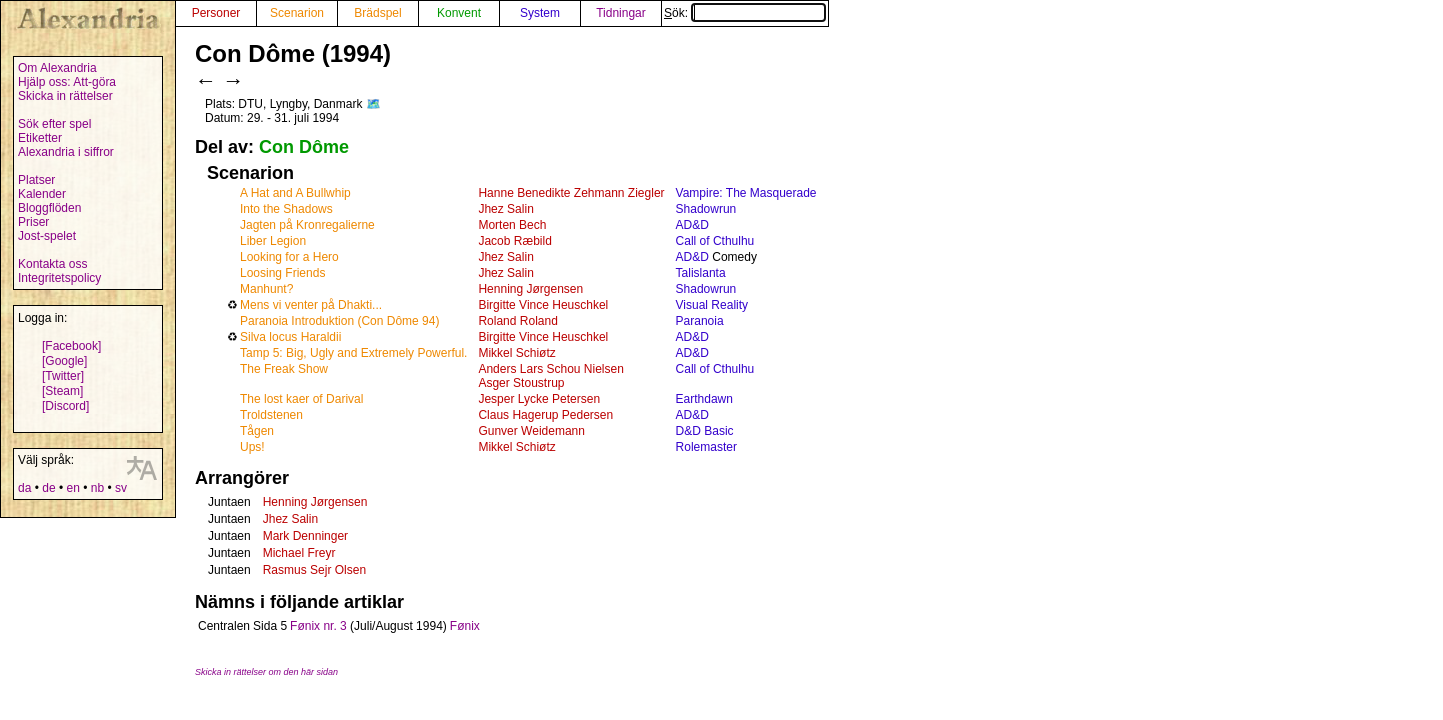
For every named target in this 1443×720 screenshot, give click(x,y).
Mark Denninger (305, 536)
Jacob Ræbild (514, 241)
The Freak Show (284, 369)
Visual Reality (712, 305)
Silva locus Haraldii (290, 337)
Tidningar (621, 13)
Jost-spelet (47, 236)
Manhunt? (266, 289)
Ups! (252, 447)
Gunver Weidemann (531, 431)
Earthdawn (704, 399)
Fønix (465, 626)
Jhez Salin (505, 209)
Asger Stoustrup (521, 383)
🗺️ (373, 104)
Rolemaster (706, 447)
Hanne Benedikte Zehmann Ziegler (571, 193)
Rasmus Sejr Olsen (314, 570)
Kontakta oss (52, 264)
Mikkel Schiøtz (516, 353)
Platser (36, 180)
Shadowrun (706, 209)
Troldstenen (271, 415)
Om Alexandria (57, 68)
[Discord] (65, 406)
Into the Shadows (286, 209)
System (540, 13)
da (24, 488)
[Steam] (62, 391)
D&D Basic (705, 431)
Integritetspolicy (59, 278)
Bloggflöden (49, 208)
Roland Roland (517, 321)
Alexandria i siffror (66, 152)
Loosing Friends (282, 273)
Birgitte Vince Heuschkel (543, 305)
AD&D (692, 225)
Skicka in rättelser (65, 96)
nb (97, 488)
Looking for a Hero (289, 257)
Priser (33, 222)
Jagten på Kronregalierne (307, 225)
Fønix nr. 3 (318, 626)
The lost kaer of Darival (301, 399)
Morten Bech (512, 225)
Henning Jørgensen (530, 289)
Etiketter (40, 138)
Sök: (745, 13)
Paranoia (700, 321)
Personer (216, 13)
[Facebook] (71, 346)
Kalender (42, 194)
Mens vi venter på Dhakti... (311, 305)
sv (121, 488)
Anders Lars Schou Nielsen (550, 369)
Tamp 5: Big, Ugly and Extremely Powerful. (353, 353)
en (72, 488)
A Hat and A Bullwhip (295, 193)
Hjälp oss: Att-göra (67, 82)
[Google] (64, 361)
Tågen (257, 431)
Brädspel (377, 13)
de (48, 488)
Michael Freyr (299, 553)
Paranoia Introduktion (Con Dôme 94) (339, 321)
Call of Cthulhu (715, 241)
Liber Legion (273, 241)
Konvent (459, 13)
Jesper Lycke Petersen (539, 399)
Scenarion (297, 13)
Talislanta (701, 273)
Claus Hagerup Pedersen (545, 415)
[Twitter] (63, 376)
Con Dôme (304, 147)
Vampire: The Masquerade (746, 193)
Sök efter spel (54, 124)
